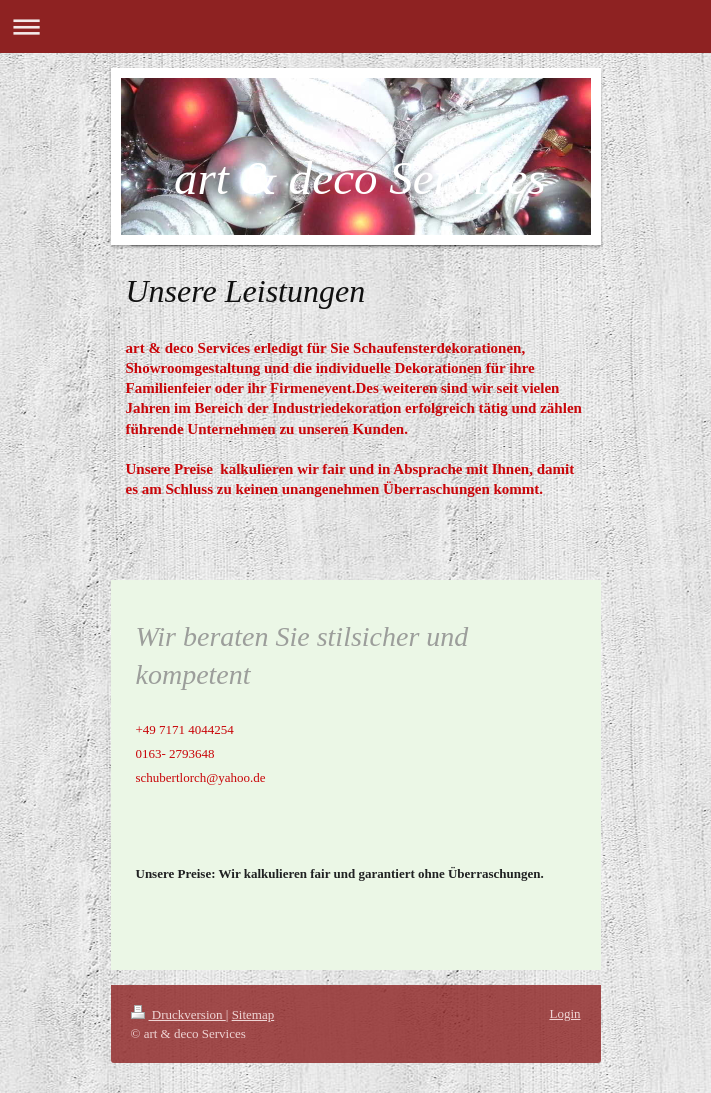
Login (564, 1013)
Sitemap (253, 1014)
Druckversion (178, 1014)
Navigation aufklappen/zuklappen (355, 26)
